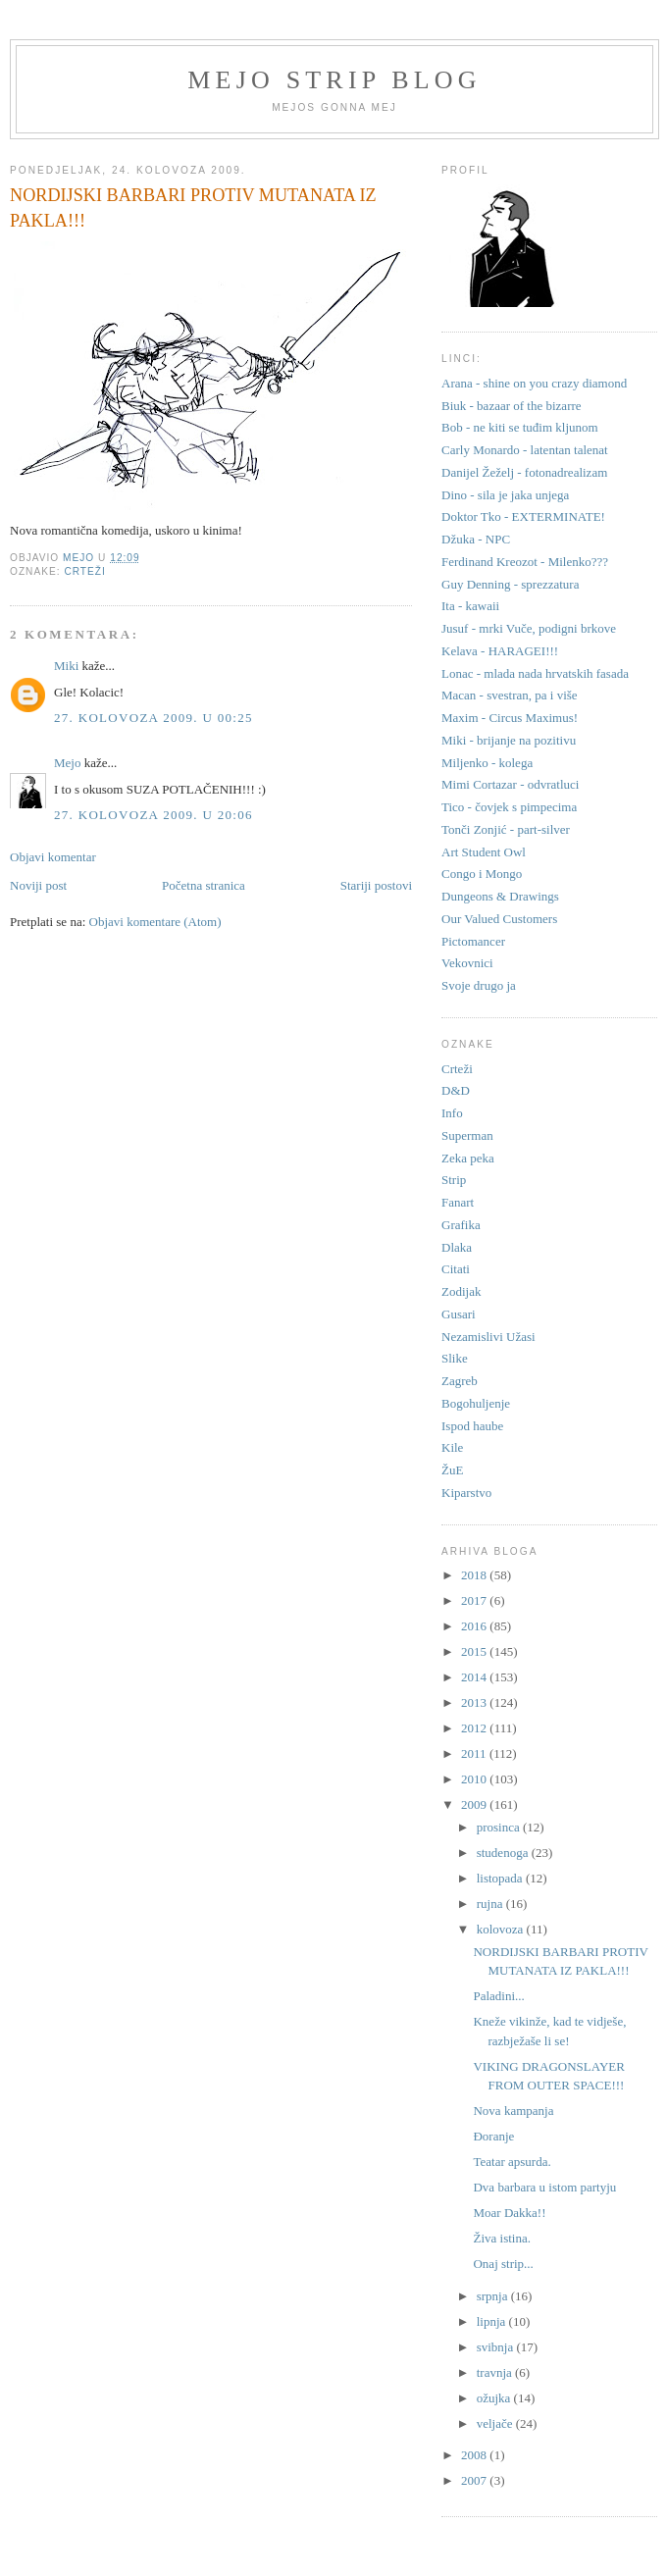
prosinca (500, 1827)
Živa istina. (502, 2238)
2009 (475, 1804)
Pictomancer (473, 941)
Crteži (84, 571)
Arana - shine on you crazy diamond (534, 383)
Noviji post (38, 885)
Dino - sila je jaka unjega (505, 495)
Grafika (461, 1224)
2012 (475, 1728)
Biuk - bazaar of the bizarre (511, 405)
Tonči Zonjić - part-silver (505, 829)
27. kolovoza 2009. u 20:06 (153, 814)
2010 (475, 1779)
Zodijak (461, 1291)
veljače (496, 2423)
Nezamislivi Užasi (488, 1336)
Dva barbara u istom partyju (544, 2187)
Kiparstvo (466, 1492)
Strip (453, 1179)
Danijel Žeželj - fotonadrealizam (524, 472)
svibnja (497, 2347)
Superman (467, 1135)
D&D (455, 1090)
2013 (475, 1702)
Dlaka (456, 1247)
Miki (66, 665)
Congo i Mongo (481, 873)
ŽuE (452, 1470)
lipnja (493, 2321)
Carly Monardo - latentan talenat (524, 449)
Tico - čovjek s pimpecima (509, 806)
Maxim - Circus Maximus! (509, 717)
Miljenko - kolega (487, 762)
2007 (475, 2480)
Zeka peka (467, 1158)
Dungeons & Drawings (500, 896)
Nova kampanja (513, 2110)
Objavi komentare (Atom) (155, 921)
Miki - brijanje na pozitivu (508, 740)
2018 (475, 1575)
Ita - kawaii (470, 605)
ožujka (495, 2398)
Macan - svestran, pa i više (509, 695)
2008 (475, 2454)
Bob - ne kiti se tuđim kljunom (519, 427)
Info (452, 1113)
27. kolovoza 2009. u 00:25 (153, 717)
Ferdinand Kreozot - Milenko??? (524, 561)
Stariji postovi (376, 885)
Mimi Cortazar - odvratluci (510, 784)
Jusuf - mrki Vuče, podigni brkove (528, 628)
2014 (475, 1677)
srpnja (494, 2296)
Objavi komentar (53, 857)
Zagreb (459, 1380)
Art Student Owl (483, 852)
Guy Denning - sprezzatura (510, 584)
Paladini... (498, 1995)
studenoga (504, 1852)
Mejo (67, 762)
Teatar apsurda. (511, 2161)
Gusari (458, 1314)
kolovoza (502, 1929)
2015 (475, 1651)
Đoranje (493, 2136)
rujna (491, 1903)
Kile (452, 1447)
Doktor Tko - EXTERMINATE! (523, 516)
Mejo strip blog (334, 80)
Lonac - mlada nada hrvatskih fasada (535, 673)
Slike (454, 1358)
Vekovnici (467, 962)
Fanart (457, 1202)
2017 (475, 1600)
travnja (496, 2372)
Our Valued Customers (499, 918)
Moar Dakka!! (509, 2212)
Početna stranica (203, 885)
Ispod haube (472, 1425)
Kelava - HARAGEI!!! (499, 651)
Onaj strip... (503, 2263)
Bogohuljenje (475, 1403)
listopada (501, 1878)
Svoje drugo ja (478, 985)
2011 (475, 1753)
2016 (475, 1626)
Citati (455, 1269)
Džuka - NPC (475, 539)
